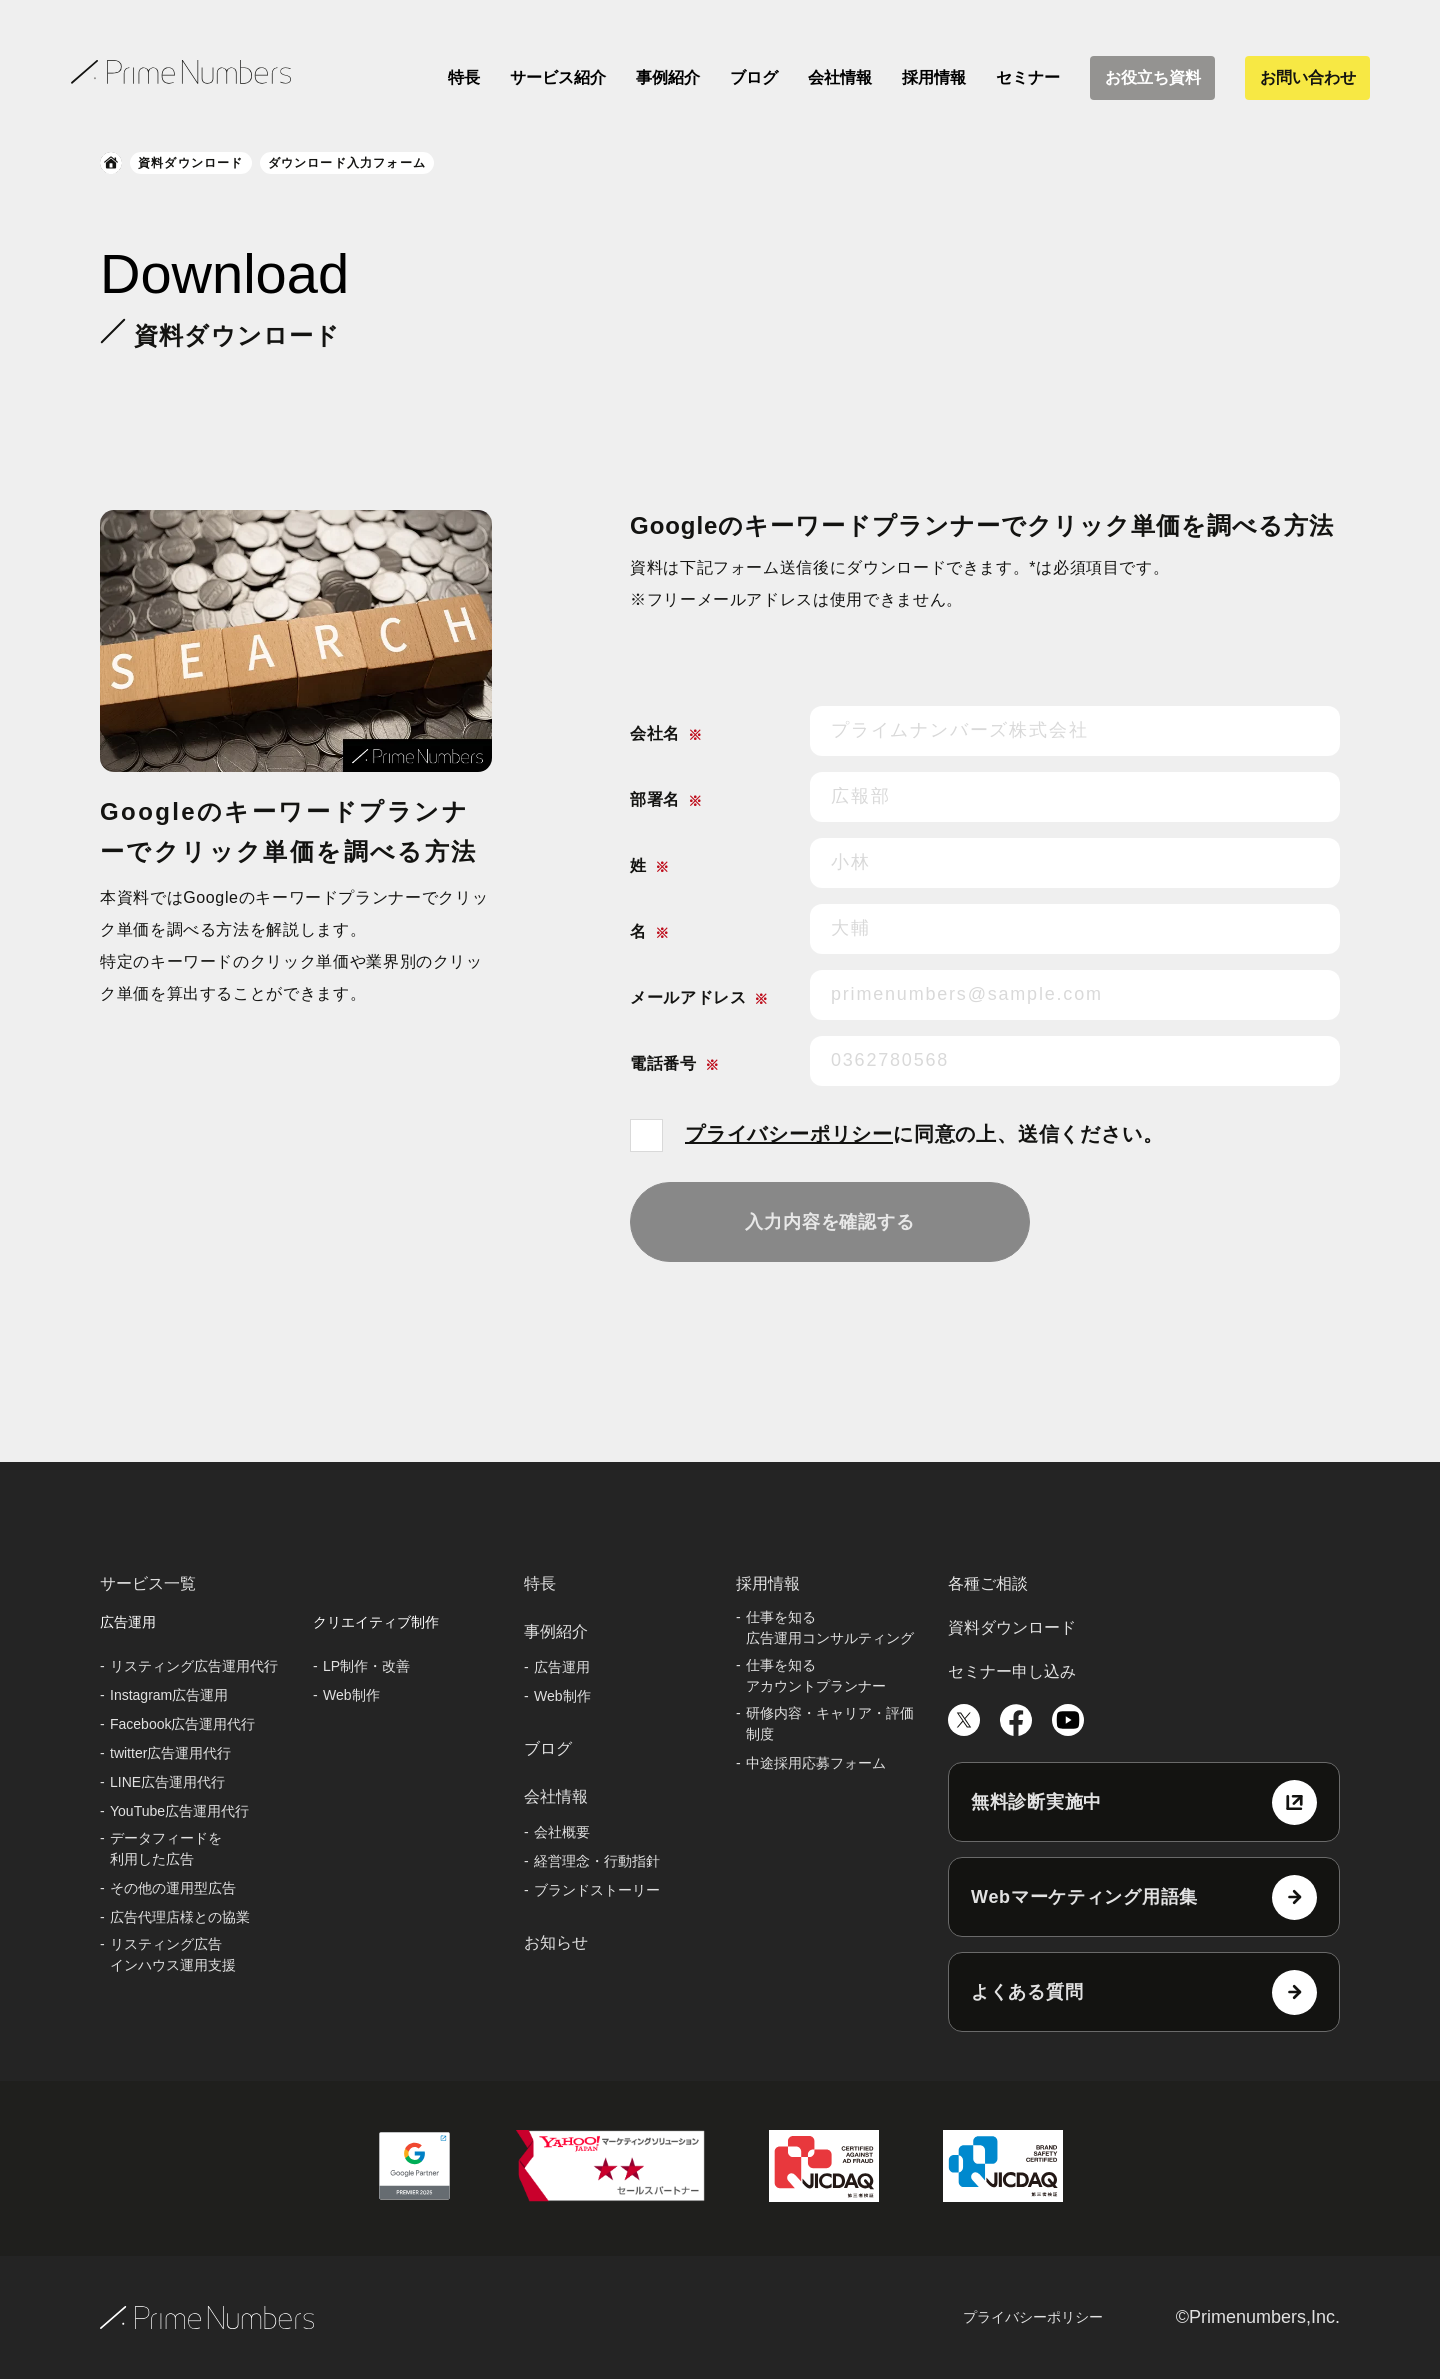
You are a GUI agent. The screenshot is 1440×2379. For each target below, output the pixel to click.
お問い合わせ (1308, 77)
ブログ (754, 77)
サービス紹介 (558, 77)
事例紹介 (668, 77)
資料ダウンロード (191, 163)
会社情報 (840, 77)
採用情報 (934, 77)
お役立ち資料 (1153, 77)
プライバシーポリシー (789, 1134)
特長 (464, 77)
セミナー (1028, 77)
